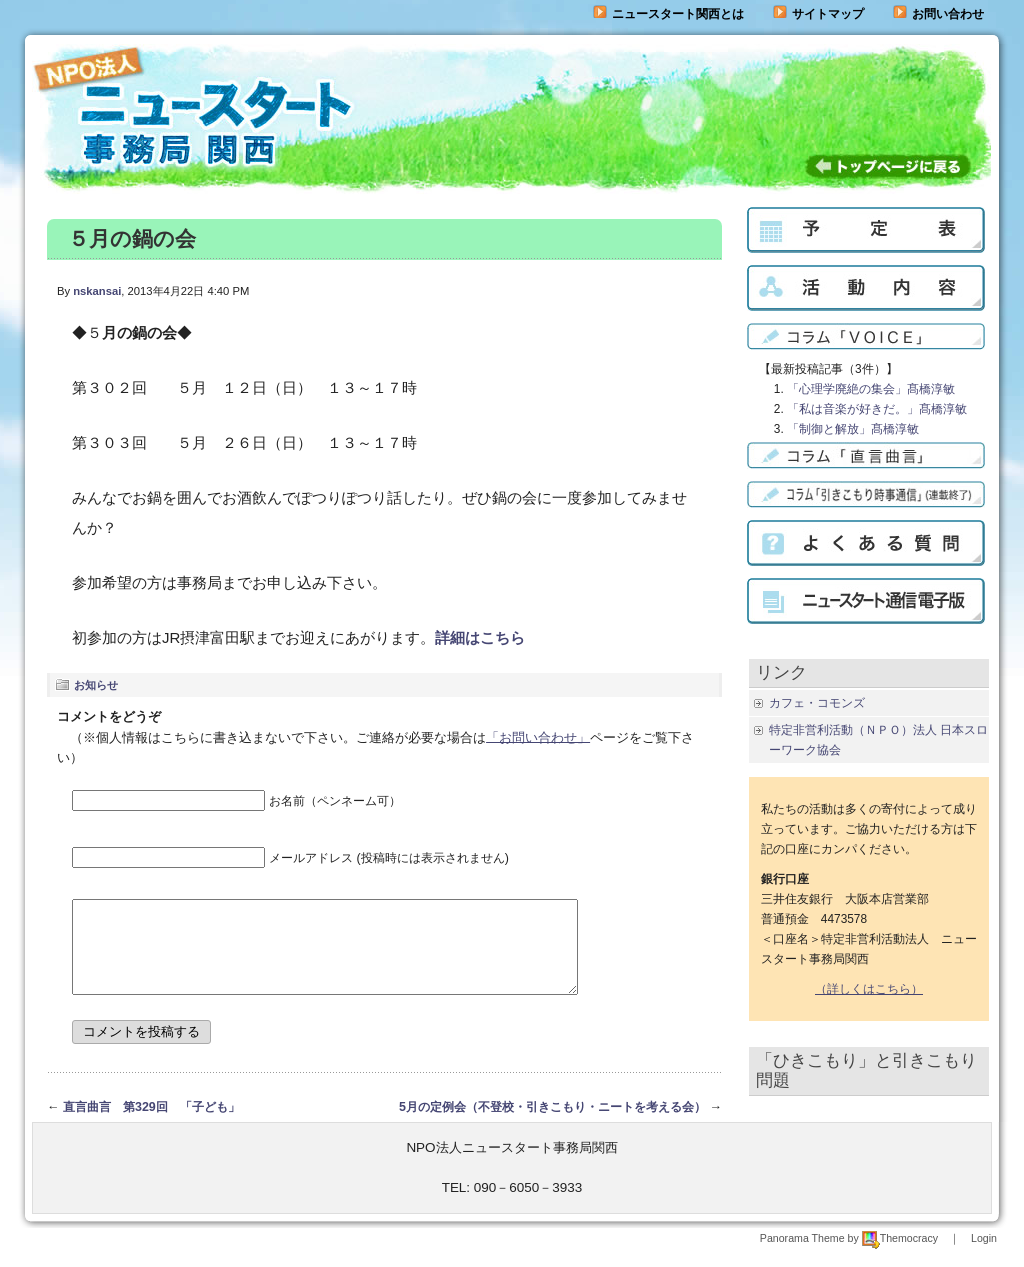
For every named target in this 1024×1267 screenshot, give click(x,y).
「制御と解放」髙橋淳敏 (853, 429)
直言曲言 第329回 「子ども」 (151, 1125)
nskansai (97, 291)
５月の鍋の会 (132, 238)
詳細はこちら (480, 637)
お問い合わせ (948, 14)
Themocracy (900, 1256)
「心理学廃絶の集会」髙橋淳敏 (871, 389)
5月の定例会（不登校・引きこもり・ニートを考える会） (552, 1125)
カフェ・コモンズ (817, 703)
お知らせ (96, 685)
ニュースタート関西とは (668, 14)
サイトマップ (818, 14)
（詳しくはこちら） (869, 989)
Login (984, 1256)
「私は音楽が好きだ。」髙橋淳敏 (877, 409)
